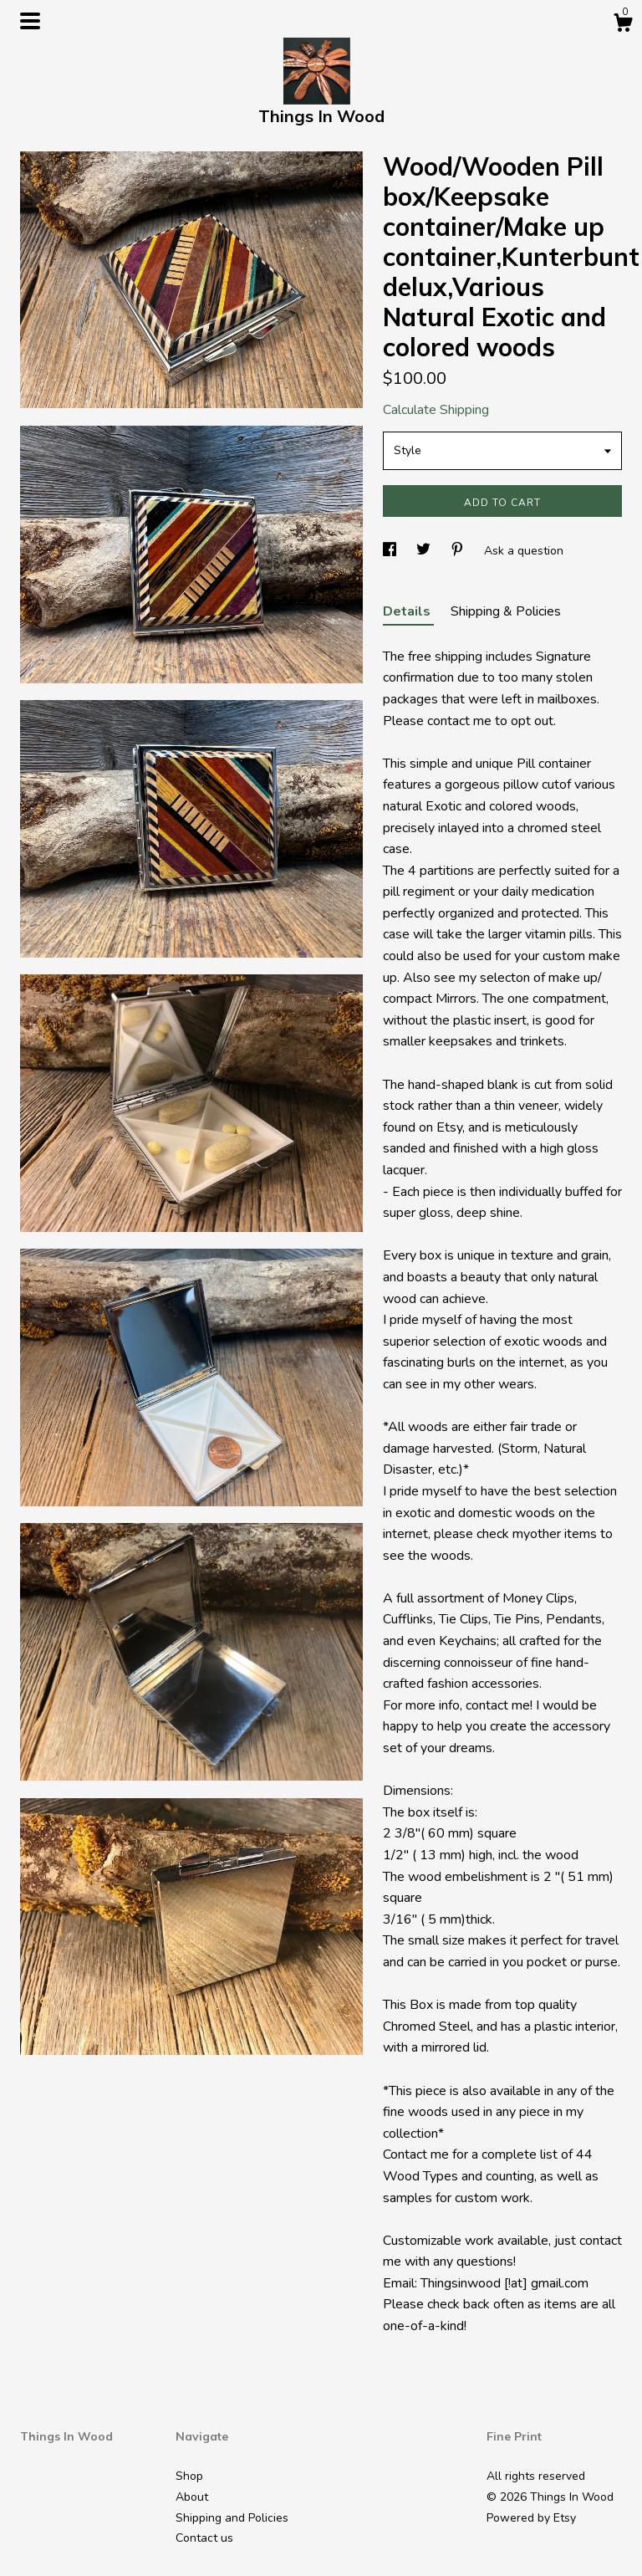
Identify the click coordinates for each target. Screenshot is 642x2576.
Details (408, 611)
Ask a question (523, 551)
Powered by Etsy (531, 2518)
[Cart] (623, 25)
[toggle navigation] (30, 21)
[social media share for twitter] (425, 551)
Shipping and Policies (232, 2518)
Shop (189, 2476)
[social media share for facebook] (391, 551)
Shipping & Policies (506, 611)
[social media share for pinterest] (459, 551)
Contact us (204, 2538)
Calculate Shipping (436, 410)
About (192, 2497)
